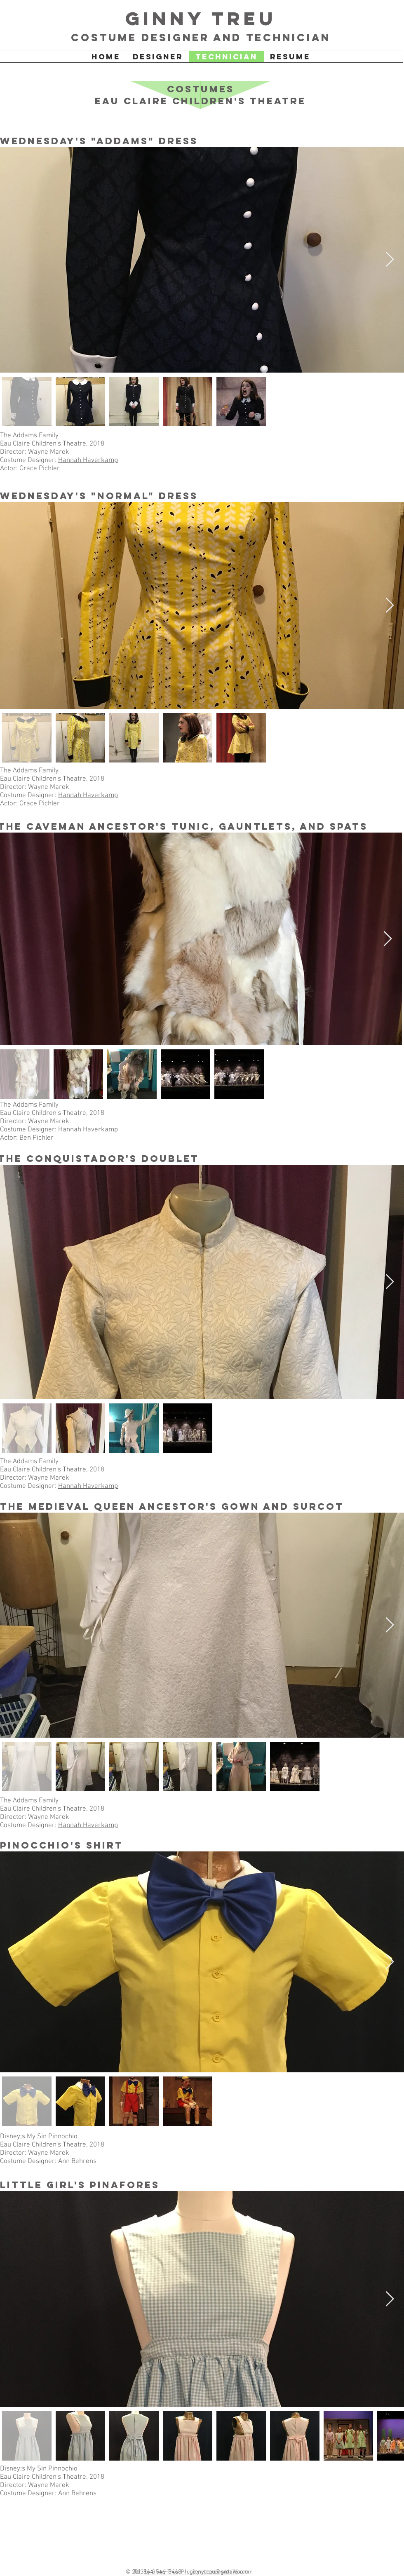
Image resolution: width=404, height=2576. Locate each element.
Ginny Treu (200, 18)
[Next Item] (390, 260)
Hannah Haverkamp (88, 460)
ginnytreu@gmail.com (219, 2572)
